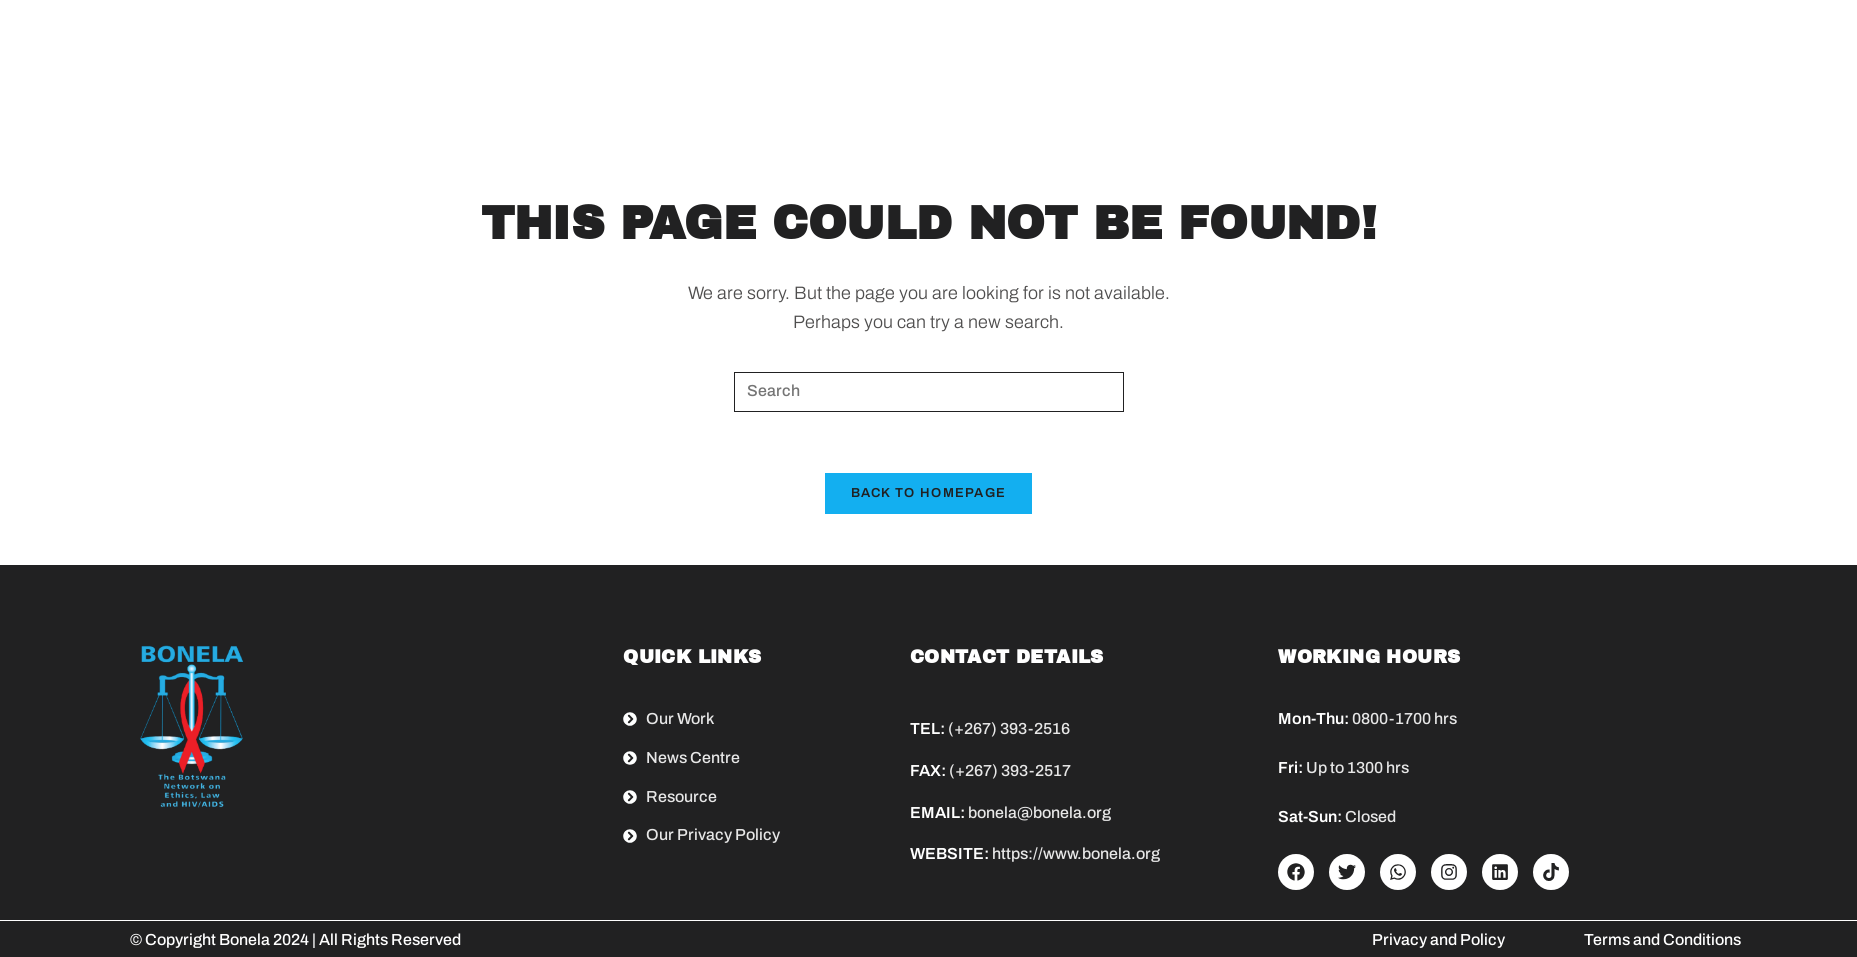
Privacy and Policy (1438, 939)
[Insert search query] (929, 392)
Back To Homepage (929, 493)
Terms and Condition (1658, 939)
